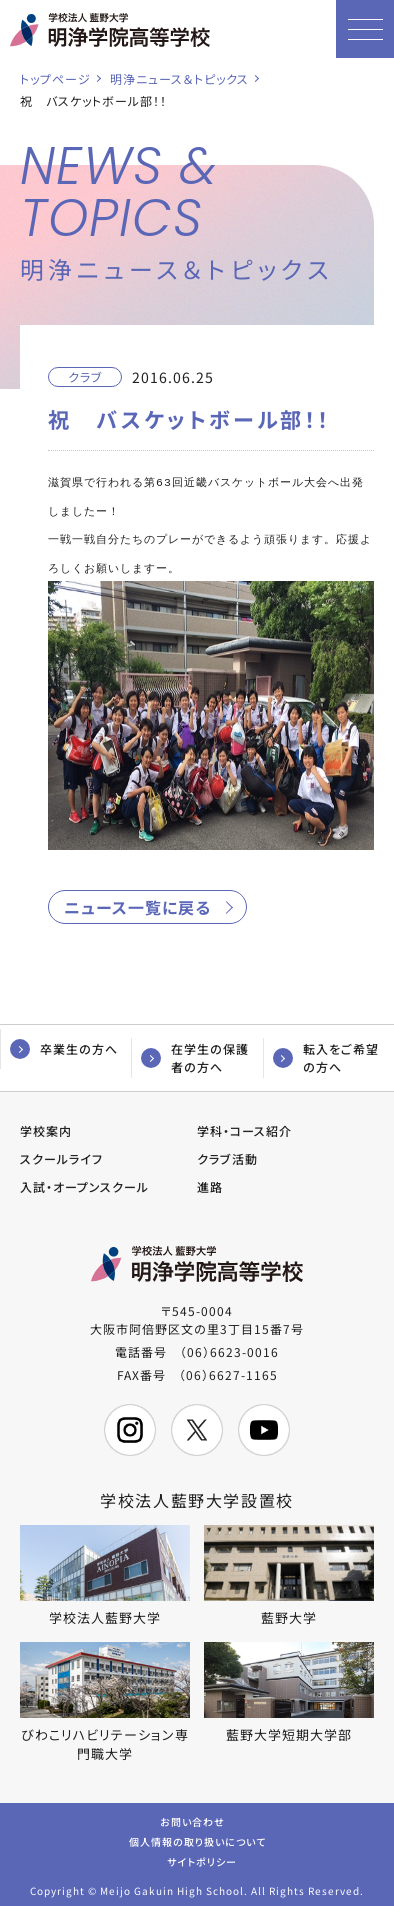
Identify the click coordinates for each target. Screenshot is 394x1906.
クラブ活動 (227, 1155)
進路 (210, 1183)
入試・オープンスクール (84, 1183)
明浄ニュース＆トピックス (179, 78)
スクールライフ (61, 1155)
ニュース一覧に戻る (137, 904)
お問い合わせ (192, 1817)
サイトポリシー (202, 1857)
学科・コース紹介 (244, 1127)
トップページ (55, 78)
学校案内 (46, 1127)
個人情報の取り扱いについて (197, 1837)
